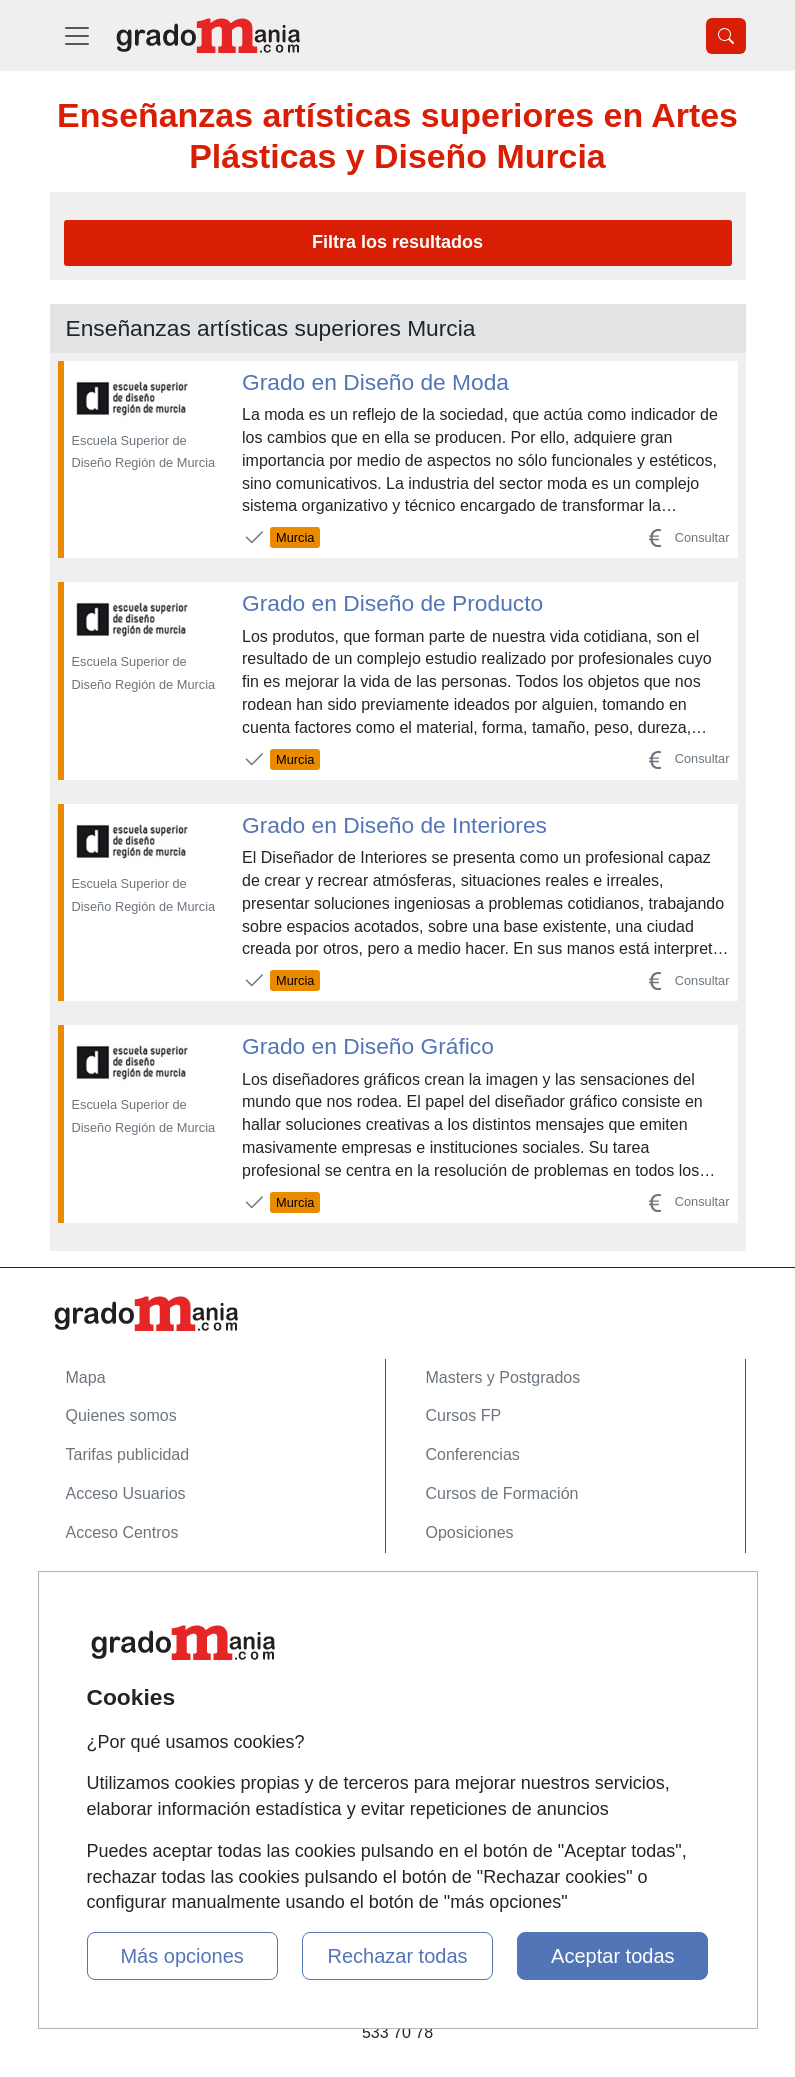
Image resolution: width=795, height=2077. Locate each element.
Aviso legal (104, 1671)
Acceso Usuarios (126, 1493)
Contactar (100, 1594)
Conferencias (473, 1454)
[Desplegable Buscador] (726, 36)
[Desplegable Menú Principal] (77, 35)
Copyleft (95, 1710)
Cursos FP (464, 1415)
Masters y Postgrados (503, 1377)
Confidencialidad (125, 1632)
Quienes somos (121, 1415)
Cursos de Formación (502, 1493)
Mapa (86, 1377)
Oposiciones (470, 1532)
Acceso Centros (122, 1532)
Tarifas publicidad (128, 1454)
